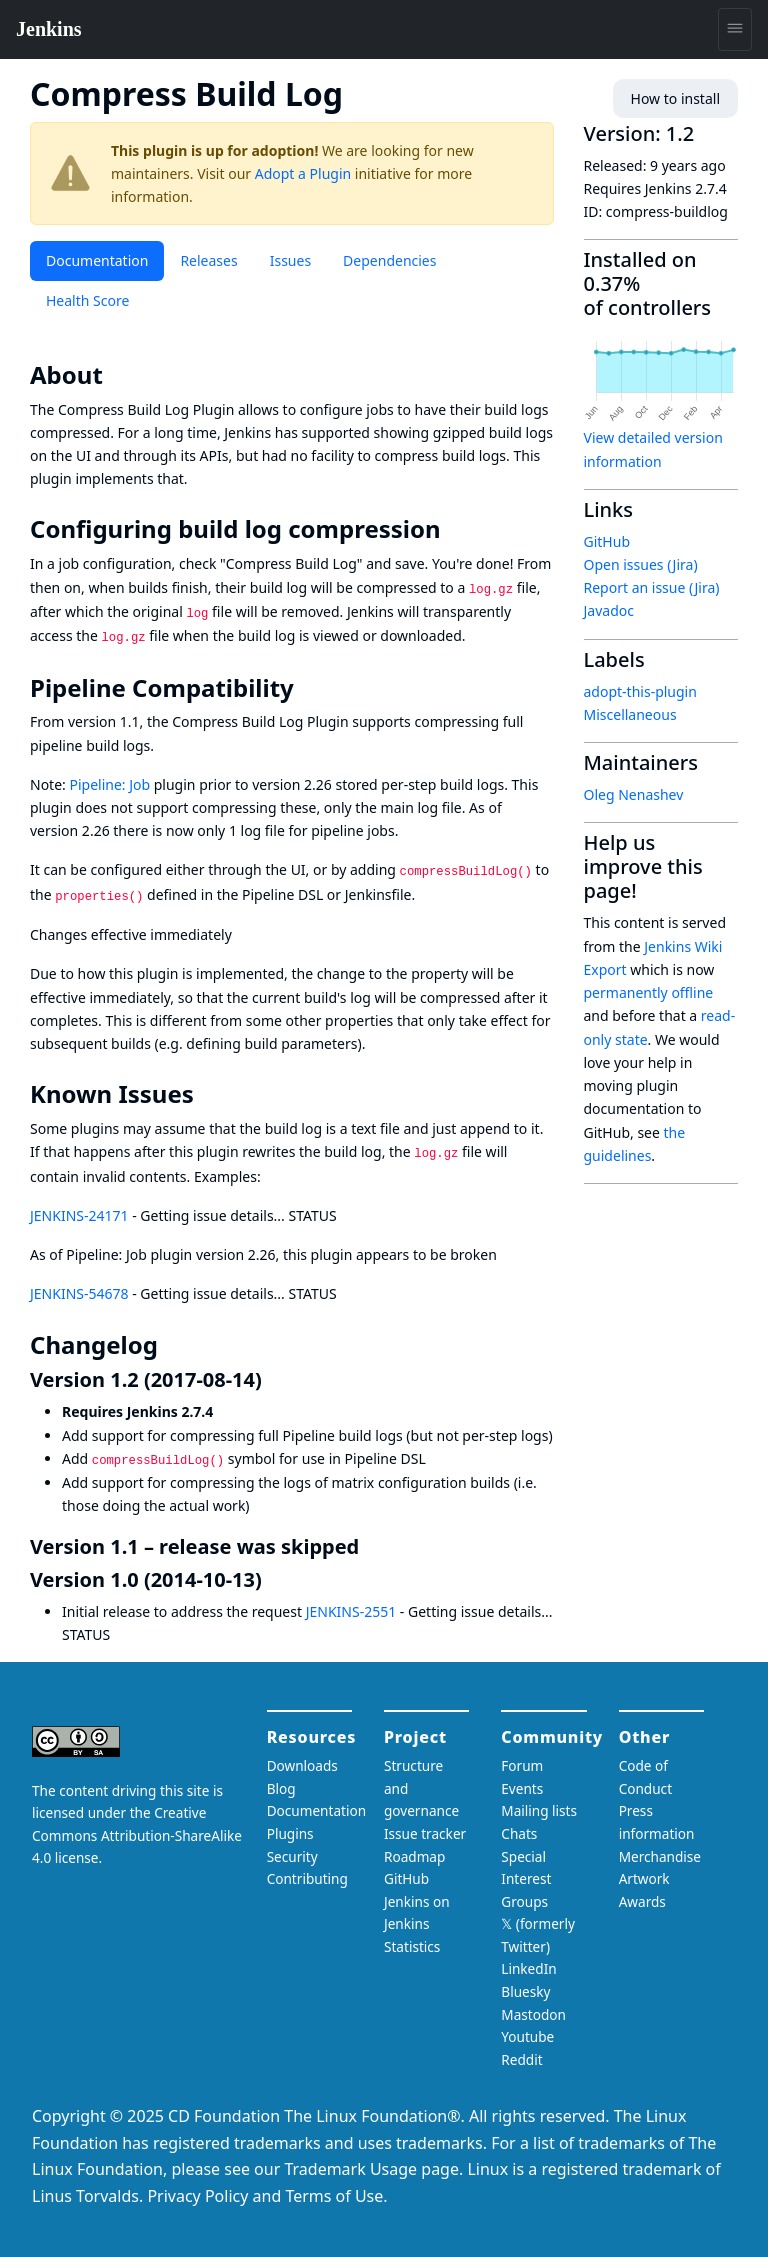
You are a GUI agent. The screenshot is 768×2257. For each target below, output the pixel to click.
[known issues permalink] (208, 1094)
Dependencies (389, 260)
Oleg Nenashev (634, 794)
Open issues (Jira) (641, 564)
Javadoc (609, 610)
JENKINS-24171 (79, 1215)
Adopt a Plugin (303, 173)
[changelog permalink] (172, 1345)
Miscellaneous (630, 714)
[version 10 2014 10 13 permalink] (274, 1579)
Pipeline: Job (109, 784)
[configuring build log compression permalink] (455, 529)
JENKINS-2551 (351, 1611)
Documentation (97, 260)
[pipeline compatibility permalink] (308, 688)
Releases (208, 260)
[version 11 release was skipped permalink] (371, 1546)
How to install (675, 98)
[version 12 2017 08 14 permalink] (274, 1379)
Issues (290, 260)
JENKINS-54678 (79, 1293)
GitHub (607, 541)
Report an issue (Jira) (652, 587)
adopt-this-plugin (640, 691)
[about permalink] (117, 375)
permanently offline (649, 992)
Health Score (87, 300)
